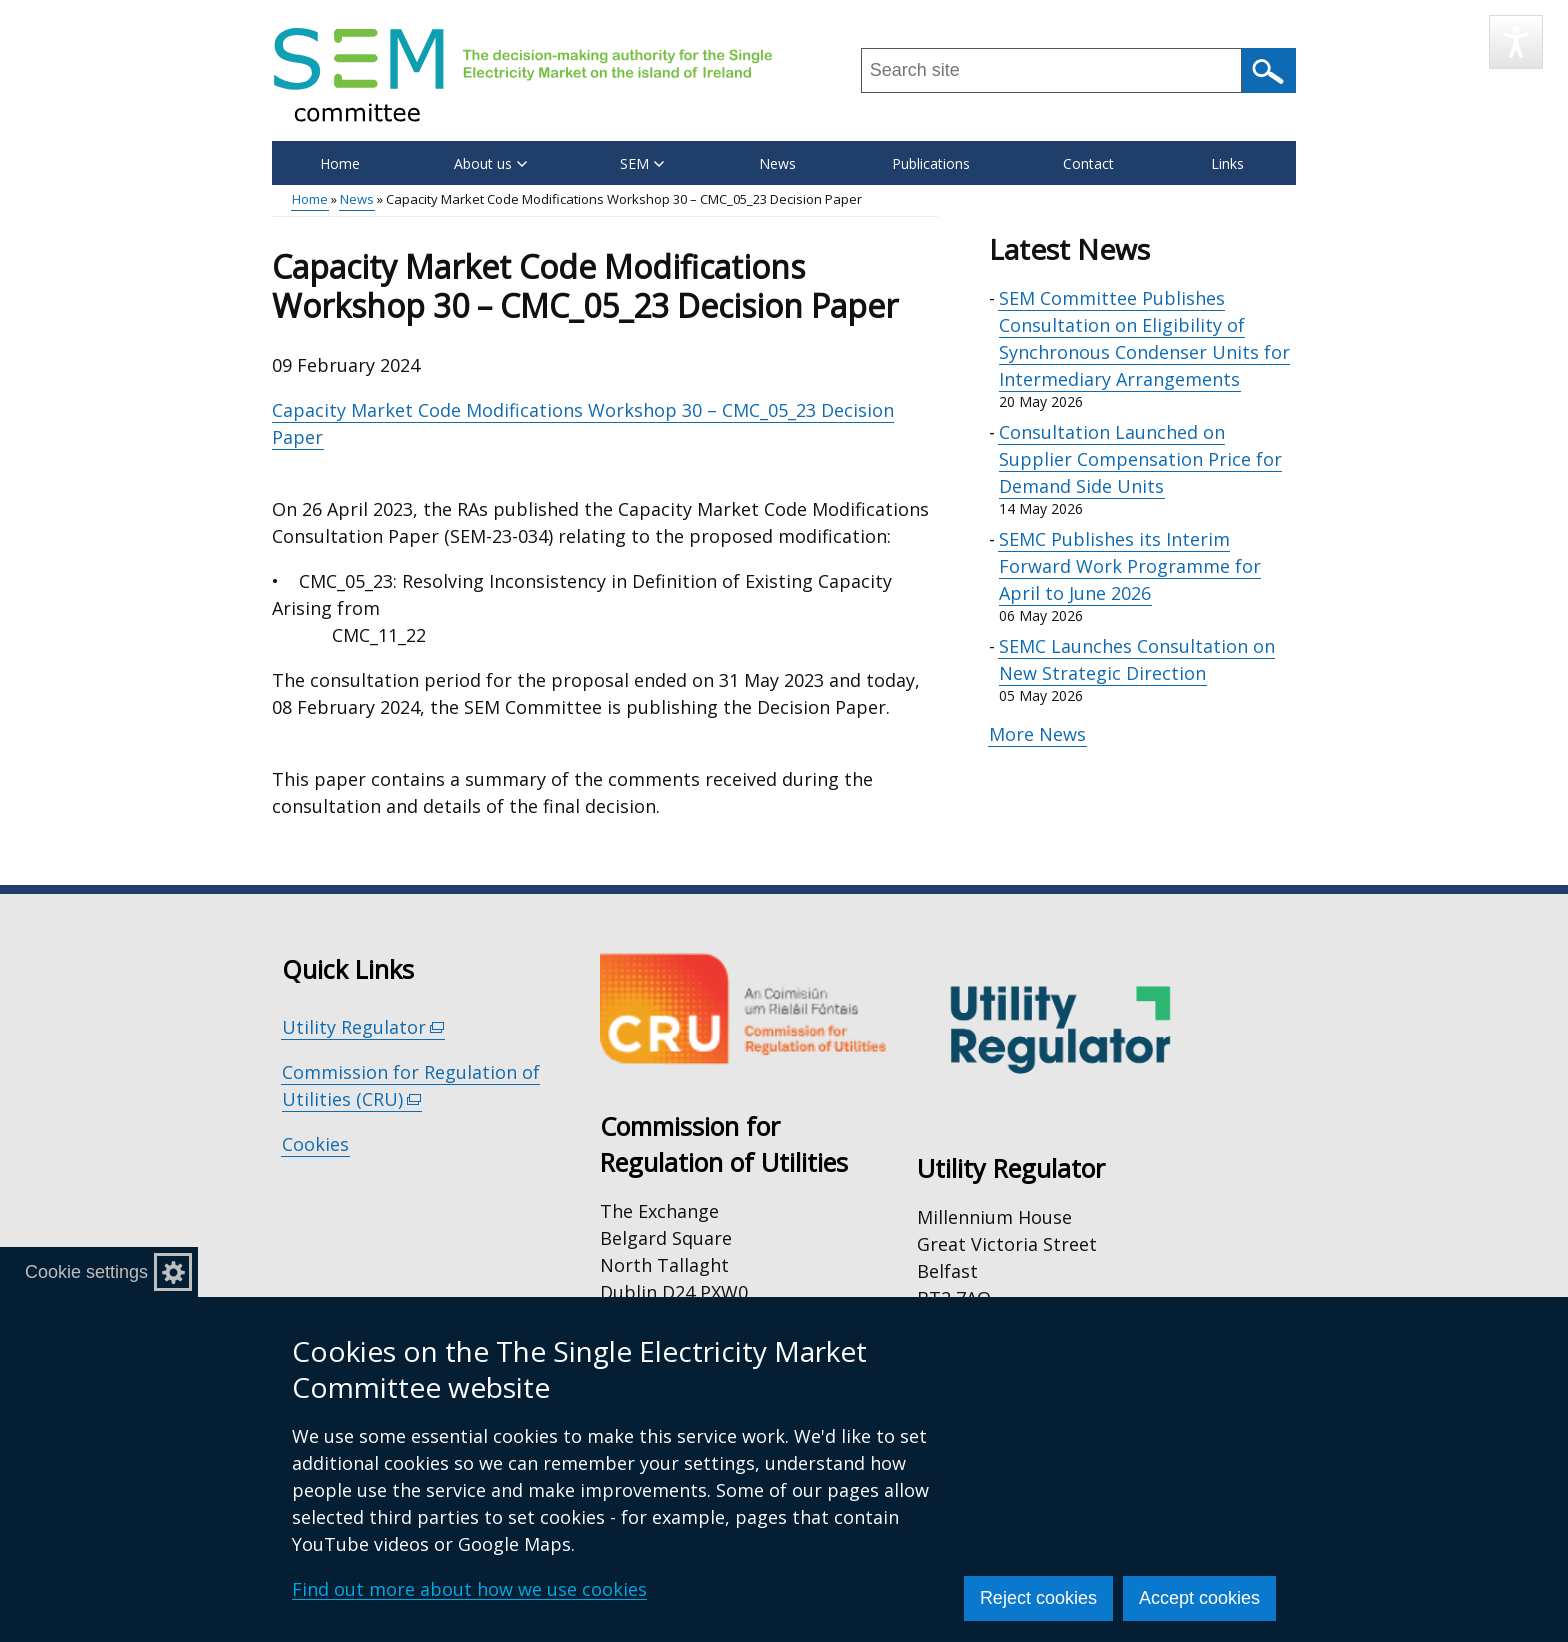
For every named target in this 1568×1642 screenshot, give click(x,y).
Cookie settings (86, 1272)
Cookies (315, 1144)
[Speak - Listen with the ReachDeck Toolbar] (1516, 42)
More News (1037, 734)
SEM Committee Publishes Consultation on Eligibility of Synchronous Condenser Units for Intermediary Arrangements (1144, 338)
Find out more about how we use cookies (469, 1589)
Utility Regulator (363, 1027)
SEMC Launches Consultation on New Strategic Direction (1137, 659)
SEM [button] (642, 163)
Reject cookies (1038, 1598)
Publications (931, 163)
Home (340, 163)
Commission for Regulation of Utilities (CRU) (411, 1086)
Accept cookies (1199, 1598)
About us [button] (490, 163)
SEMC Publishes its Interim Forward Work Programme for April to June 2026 (1130, 566)
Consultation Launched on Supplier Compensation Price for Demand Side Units (1140, 459)
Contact (1088, 163)
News (777, 163)
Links (1227, 163)
